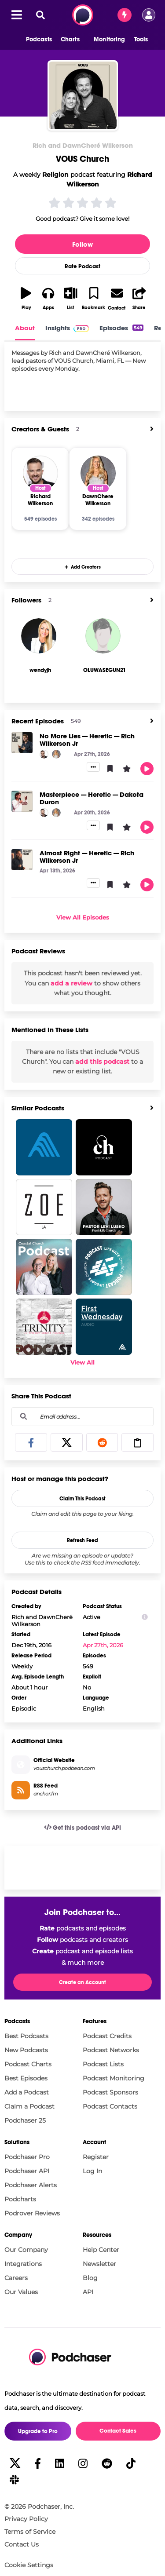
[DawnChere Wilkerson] (98, 473)
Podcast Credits (107, 2036)
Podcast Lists (103, 2064)
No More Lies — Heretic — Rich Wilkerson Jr (87, 740)
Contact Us (21, 2544)
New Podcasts (26, 2050)
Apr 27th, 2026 (103, 1645)
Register (96, 2157)
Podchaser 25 (25, 2120)
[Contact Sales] (124, 15)
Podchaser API (26, 2171)
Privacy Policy (26, 2519)
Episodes (121, 328)
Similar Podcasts (37, 1108)
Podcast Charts (27, 2064)
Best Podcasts (26, 2036)
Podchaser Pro (27, 2157)
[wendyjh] (38, 635)
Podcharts (20, 2199)
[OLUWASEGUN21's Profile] (104, 670)
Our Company (26, 2250)
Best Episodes (26, 2078)
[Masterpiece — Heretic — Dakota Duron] (22, 801)
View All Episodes (82, 917)
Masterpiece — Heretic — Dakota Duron (91, 798)
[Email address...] (82, 1416)
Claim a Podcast (29, 2106)
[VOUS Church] (83, 95)
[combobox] (82, 1416)
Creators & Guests (40, 429)
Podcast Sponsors (110, 2092)
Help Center (101, 2250)
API (88, 2292)
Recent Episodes (37, 721)
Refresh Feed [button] (82, 1540)
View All (82, 1362)
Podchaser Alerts (30, 2185)
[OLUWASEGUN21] (103, 635)
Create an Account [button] (82, 1982)
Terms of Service (29, 2532)
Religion (55, 175)
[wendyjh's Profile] (40, 670)
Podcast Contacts (110, 2106)
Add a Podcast (26, 2092)
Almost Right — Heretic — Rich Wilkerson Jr (87, 857)
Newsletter (99, 2264)
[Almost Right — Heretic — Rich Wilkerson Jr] (22, 859)
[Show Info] (145, 1617)
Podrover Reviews (32, 2213)
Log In (92, 2171)
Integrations (23, 2264)
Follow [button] (82, 244)
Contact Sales (117, 2430)
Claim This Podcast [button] (82, 1499)
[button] (34, 40)
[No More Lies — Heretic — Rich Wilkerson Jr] (22, 742)
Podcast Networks (111, 2050)
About (25, 328)
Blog (90, 2278)
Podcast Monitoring (113, 2078)
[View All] (152, 429)
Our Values (21, 2292)
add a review (71, 983)
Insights (67, 328)
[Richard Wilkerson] (40, 473)
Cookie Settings (28, 2565)
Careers (16, 2278)
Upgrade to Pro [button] (38, 2431)
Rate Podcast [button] (82, 266)
